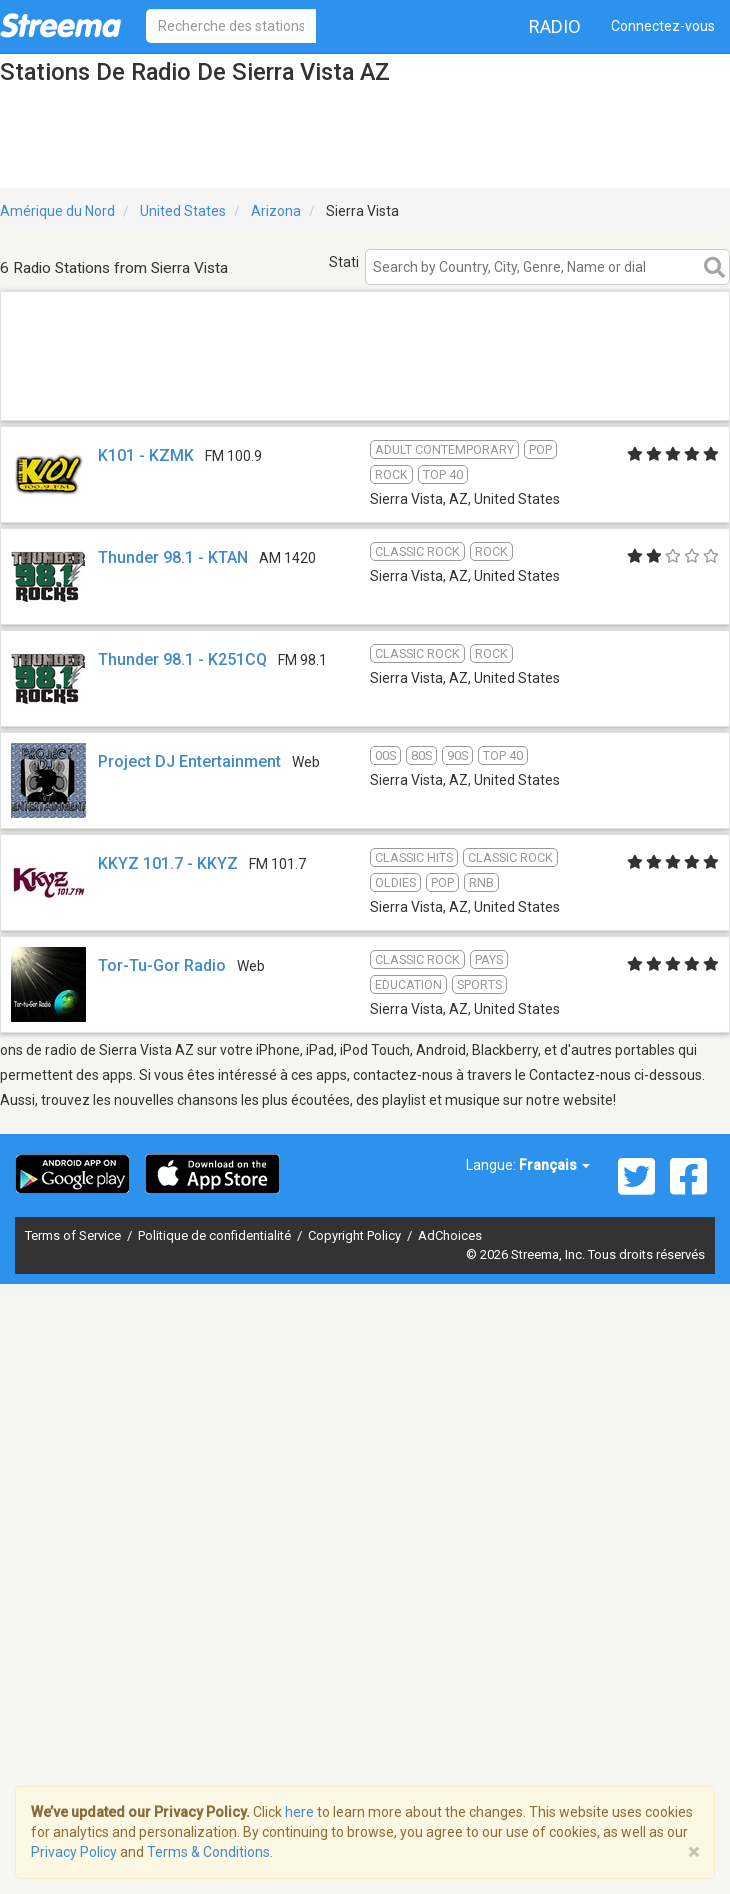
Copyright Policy (356, 1235)
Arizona (276, 211)
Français (554, 1165)
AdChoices (450, 1235)
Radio (555, 26)
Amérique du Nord (57, 211)
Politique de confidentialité (216, 1235)
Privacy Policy (74, 1852)
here (299, 1812)
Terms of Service (74, 1235)
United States (183, 211)
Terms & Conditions (208, 1852)
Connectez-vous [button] (663, 26)
